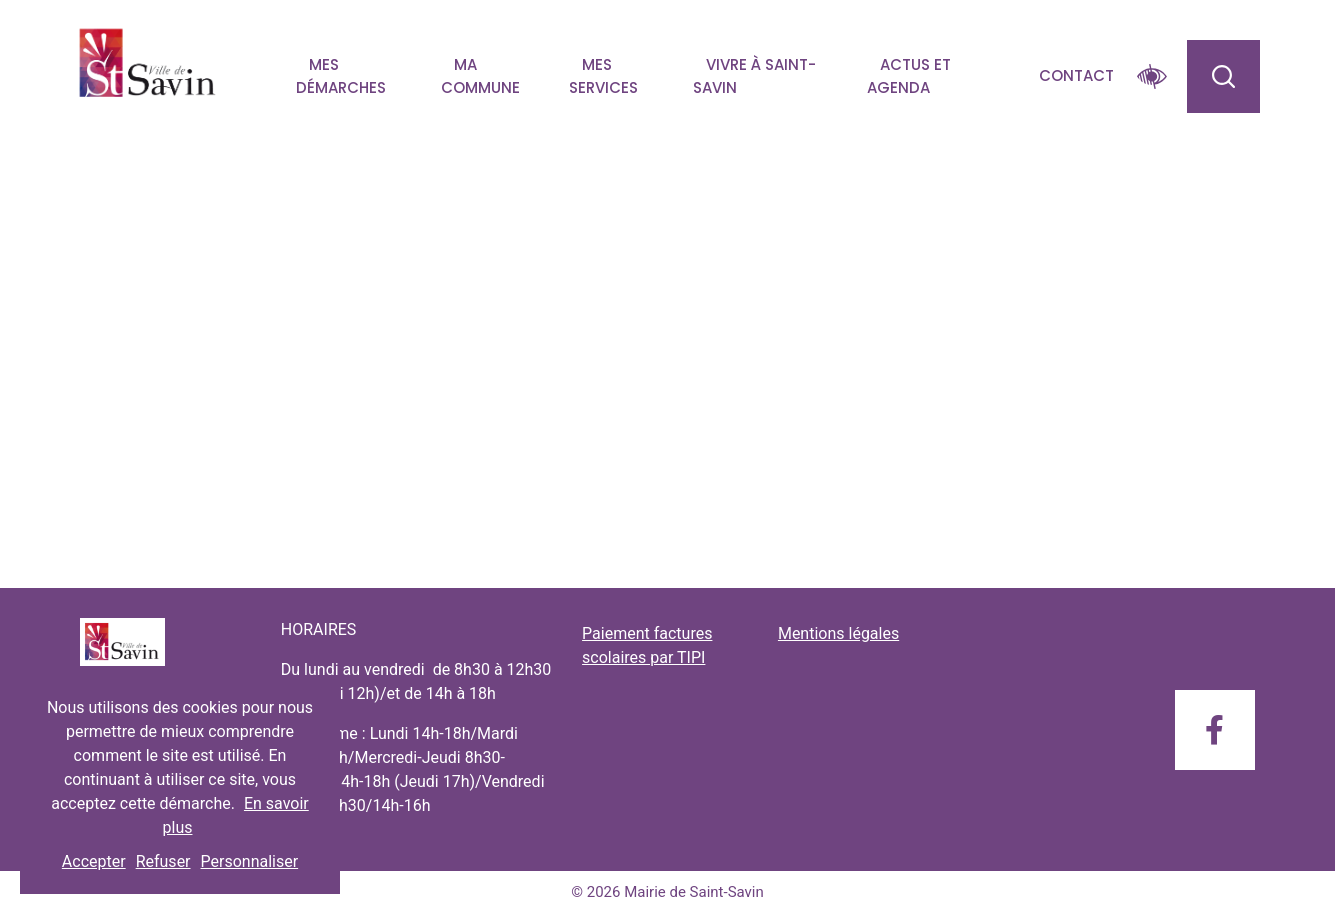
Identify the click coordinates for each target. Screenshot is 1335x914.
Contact (1076, 75)
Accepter (94, 861)
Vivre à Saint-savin (754, 76)
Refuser (163, 861)
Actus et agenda (909, 76)
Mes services (603, 76)
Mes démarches (341, 76)
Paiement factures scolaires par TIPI (647, 645)
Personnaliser (250, 861)
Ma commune (480, 76)
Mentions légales (838, 633)
